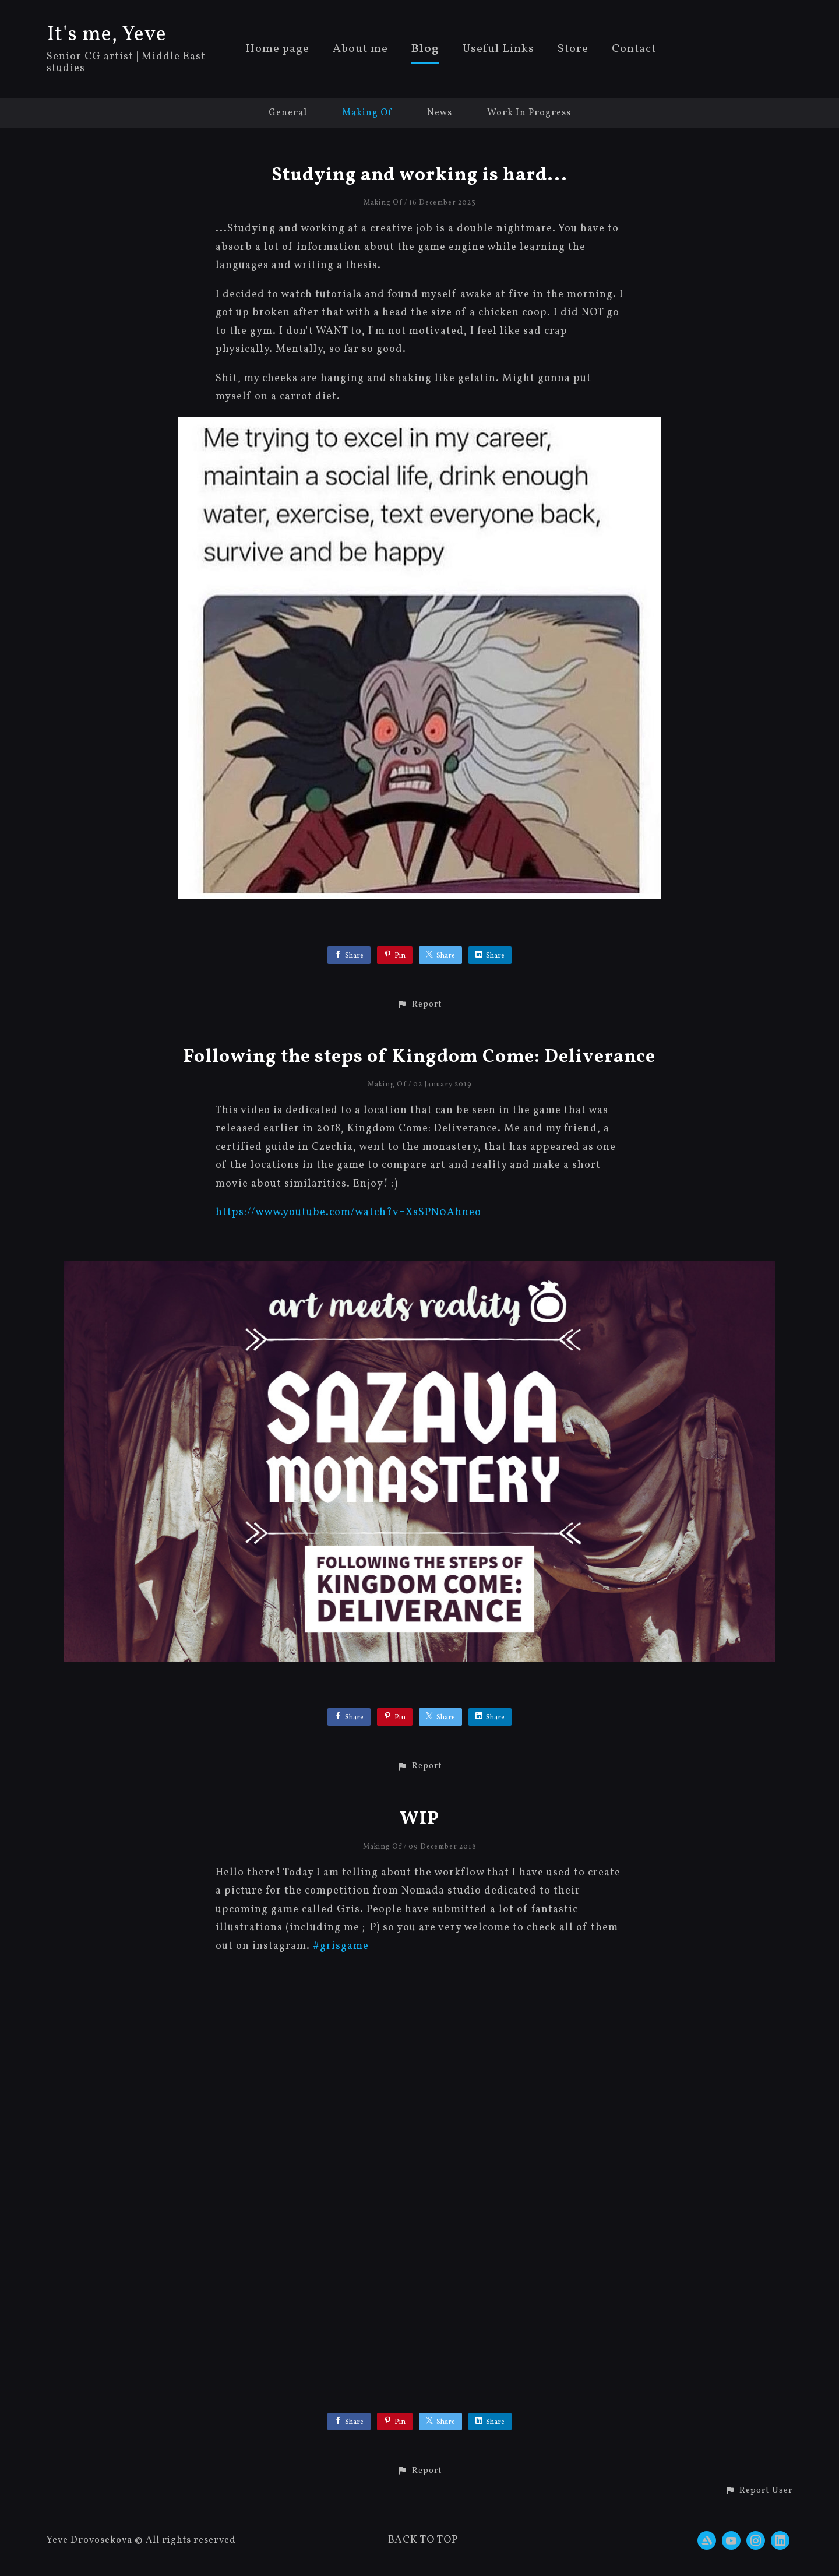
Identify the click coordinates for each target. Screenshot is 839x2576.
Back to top (423, 2540)
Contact (634, 50)
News (439, 113)
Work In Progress (529, 113)
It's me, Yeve (107, 35)
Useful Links (498, 50)
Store (573, 50)
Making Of (367, 113)
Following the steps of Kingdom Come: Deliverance (419, 1057)
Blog (425, 50)
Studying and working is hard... (419, 175)
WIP (419, 1819)
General (288, 113)
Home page (277, 50)
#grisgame (341, 1946)
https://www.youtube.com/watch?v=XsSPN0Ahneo (348, 1212)
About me (360, 50)
